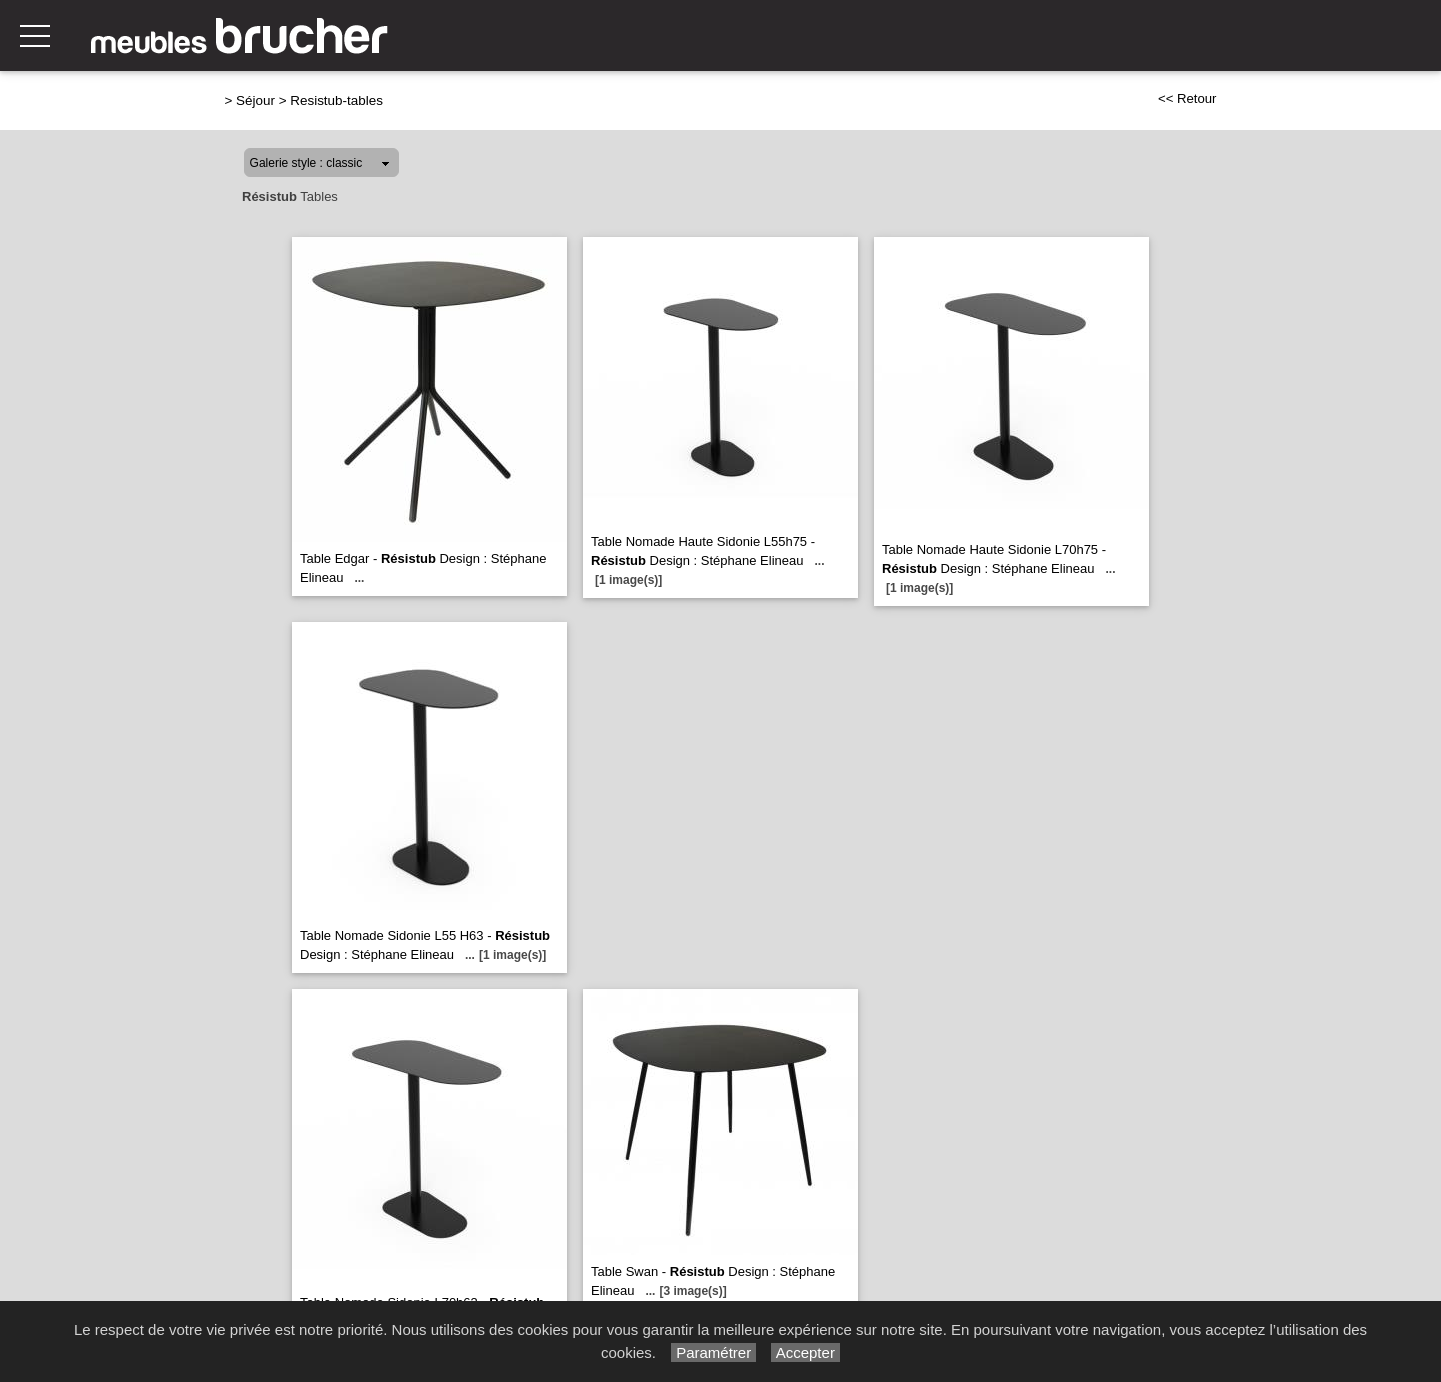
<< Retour (1187, 98)
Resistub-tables (336, 100)
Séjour (255, 100)
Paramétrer (713, 1352)
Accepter (805, 1352)
